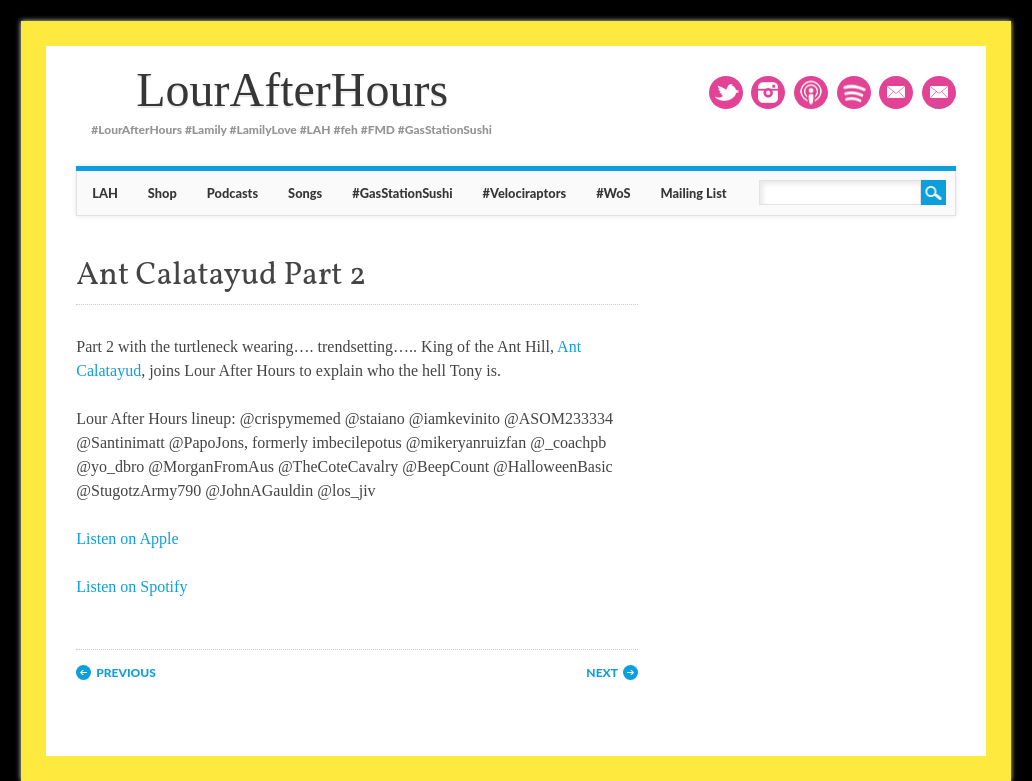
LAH (105, 193)
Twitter (726, 92)
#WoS (613, 193)
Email (896, 92)
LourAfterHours (292, 89)
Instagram (768, 92)
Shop (162, 193)
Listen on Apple (127, 538)
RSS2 (854, 92)
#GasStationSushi (402, 193)
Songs (305, 193)
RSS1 (811, 92)
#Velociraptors (525, 193)
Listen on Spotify (131, 586)
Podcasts (232, 193)
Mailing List (944, 94)
